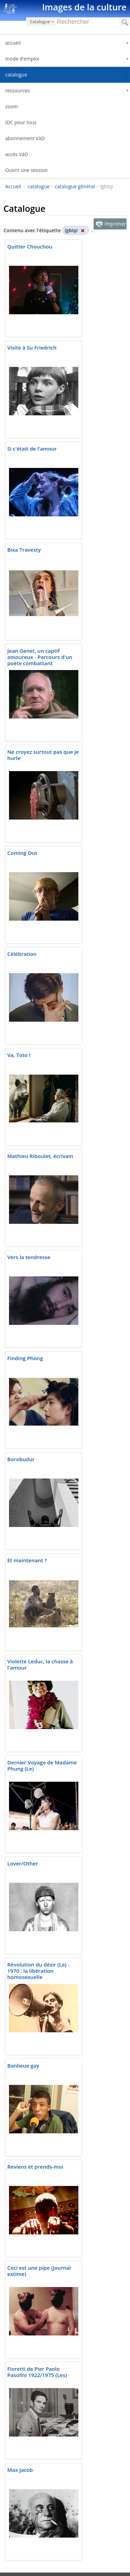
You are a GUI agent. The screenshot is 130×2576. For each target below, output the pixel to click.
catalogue (39, 186)
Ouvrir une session (26, 170)
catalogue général (75, 186)
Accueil (13, 186)
